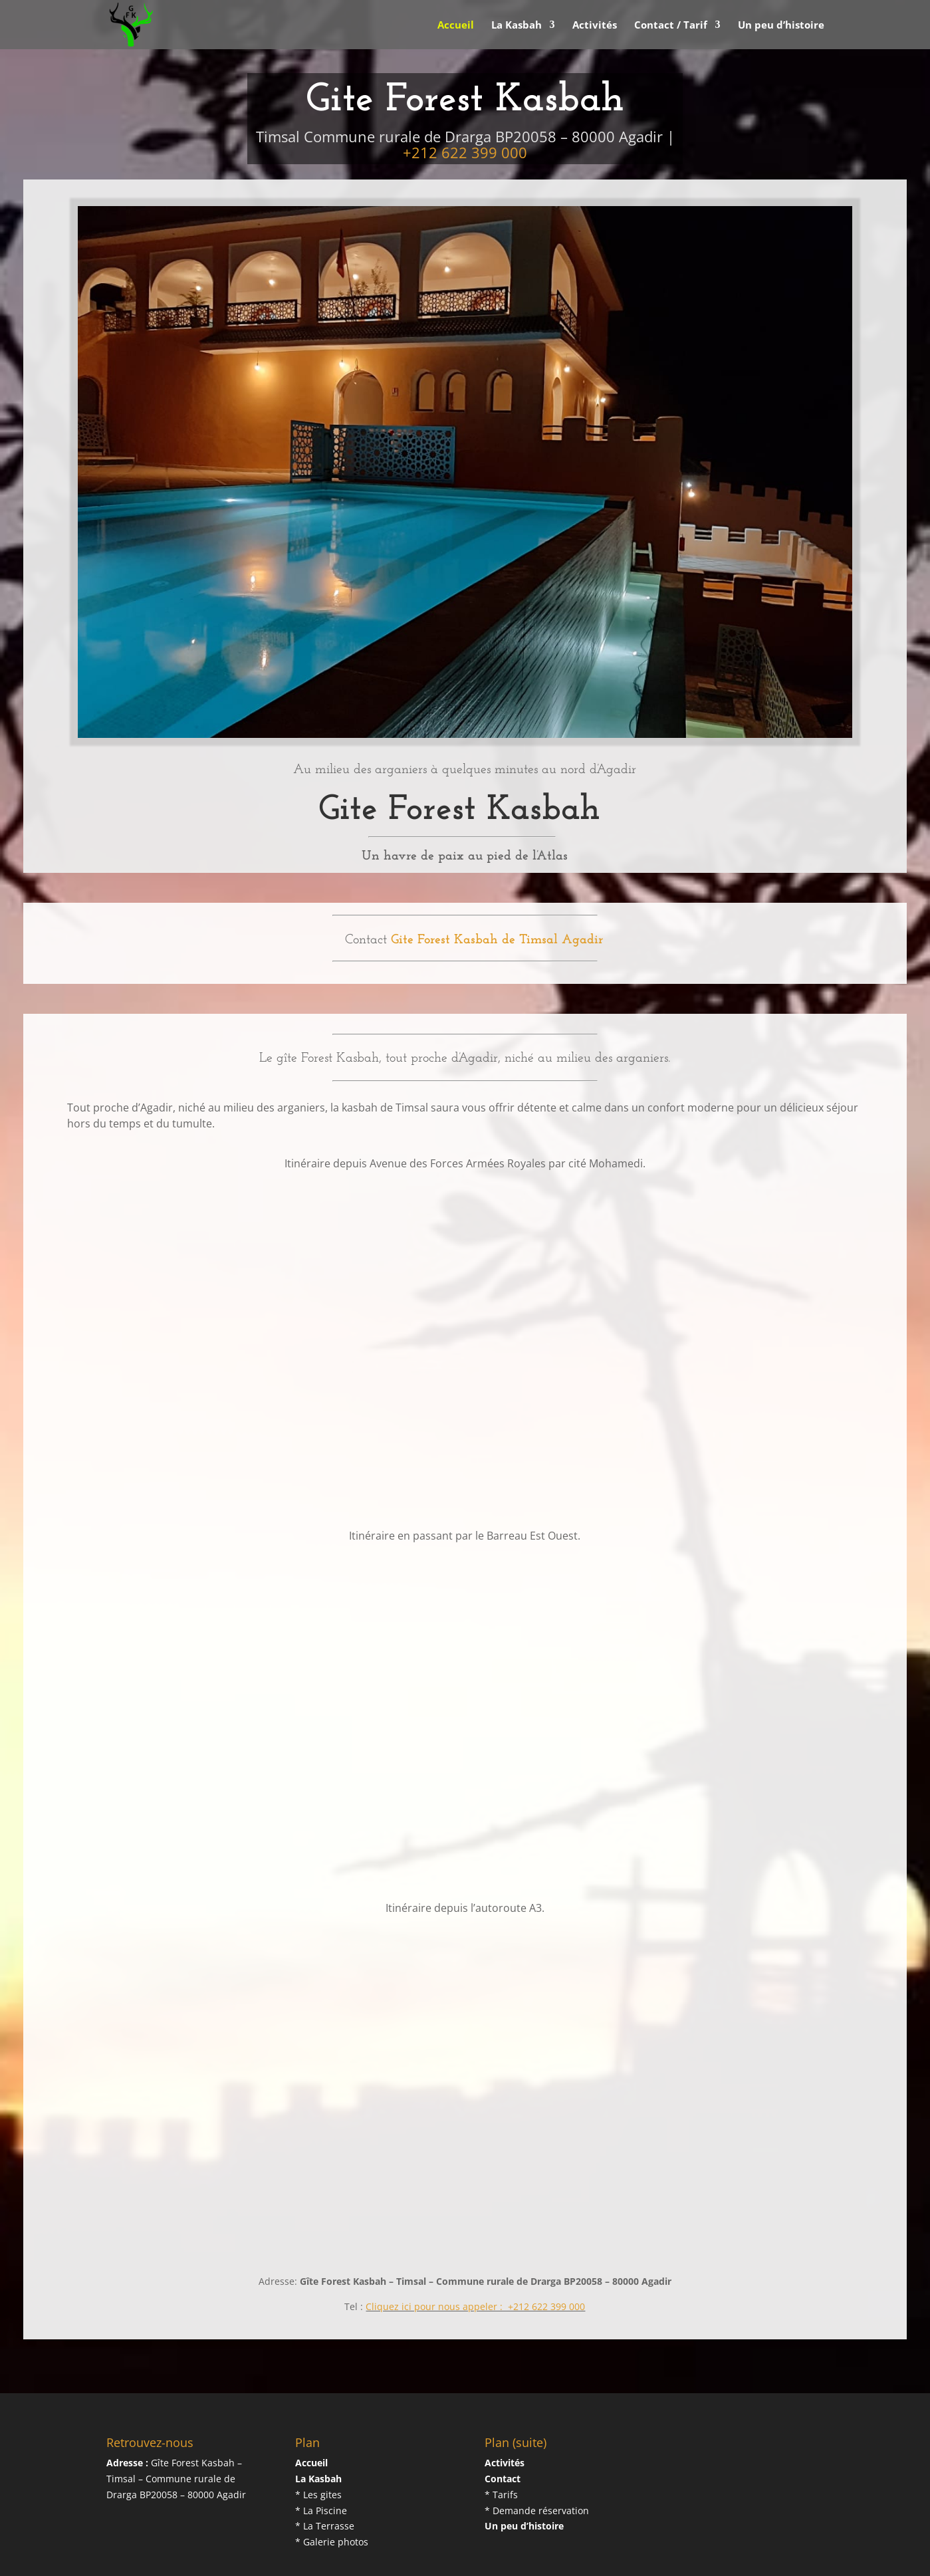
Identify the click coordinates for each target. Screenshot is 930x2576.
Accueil (455, 25)
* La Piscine (321, 2461)
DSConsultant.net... (336, 2557)
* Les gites (318, 2445)
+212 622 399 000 (465, 103)
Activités (594, 25)
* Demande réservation (537, 2461)
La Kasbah (516, 25)
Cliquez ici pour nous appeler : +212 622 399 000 (475, 2257)
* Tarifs (501, 2445)
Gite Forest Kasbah (183, 2557)
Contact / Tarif (670, 25)
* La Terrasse (324, 2476)
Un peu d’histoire (781, 25)
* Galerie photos (331, 2492)
